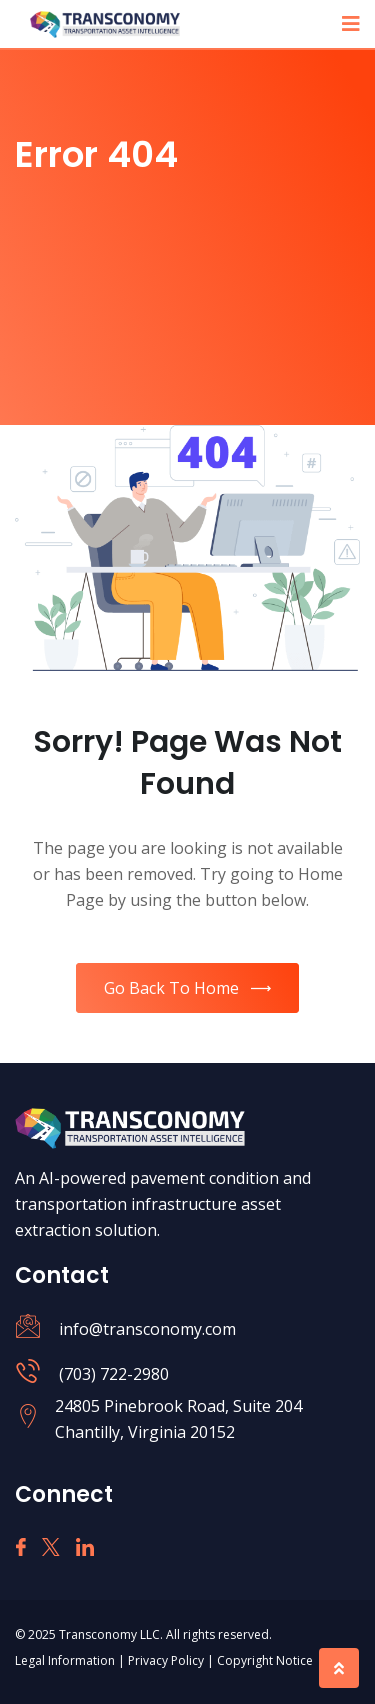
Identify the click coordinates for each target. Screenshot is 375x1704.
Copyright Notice (265, 1660)
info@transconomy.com (147, 1329)
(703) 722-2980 (114, 1374)
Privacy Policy (167, 1660)
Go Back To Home (187, 988)
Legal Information (66, 1660)
